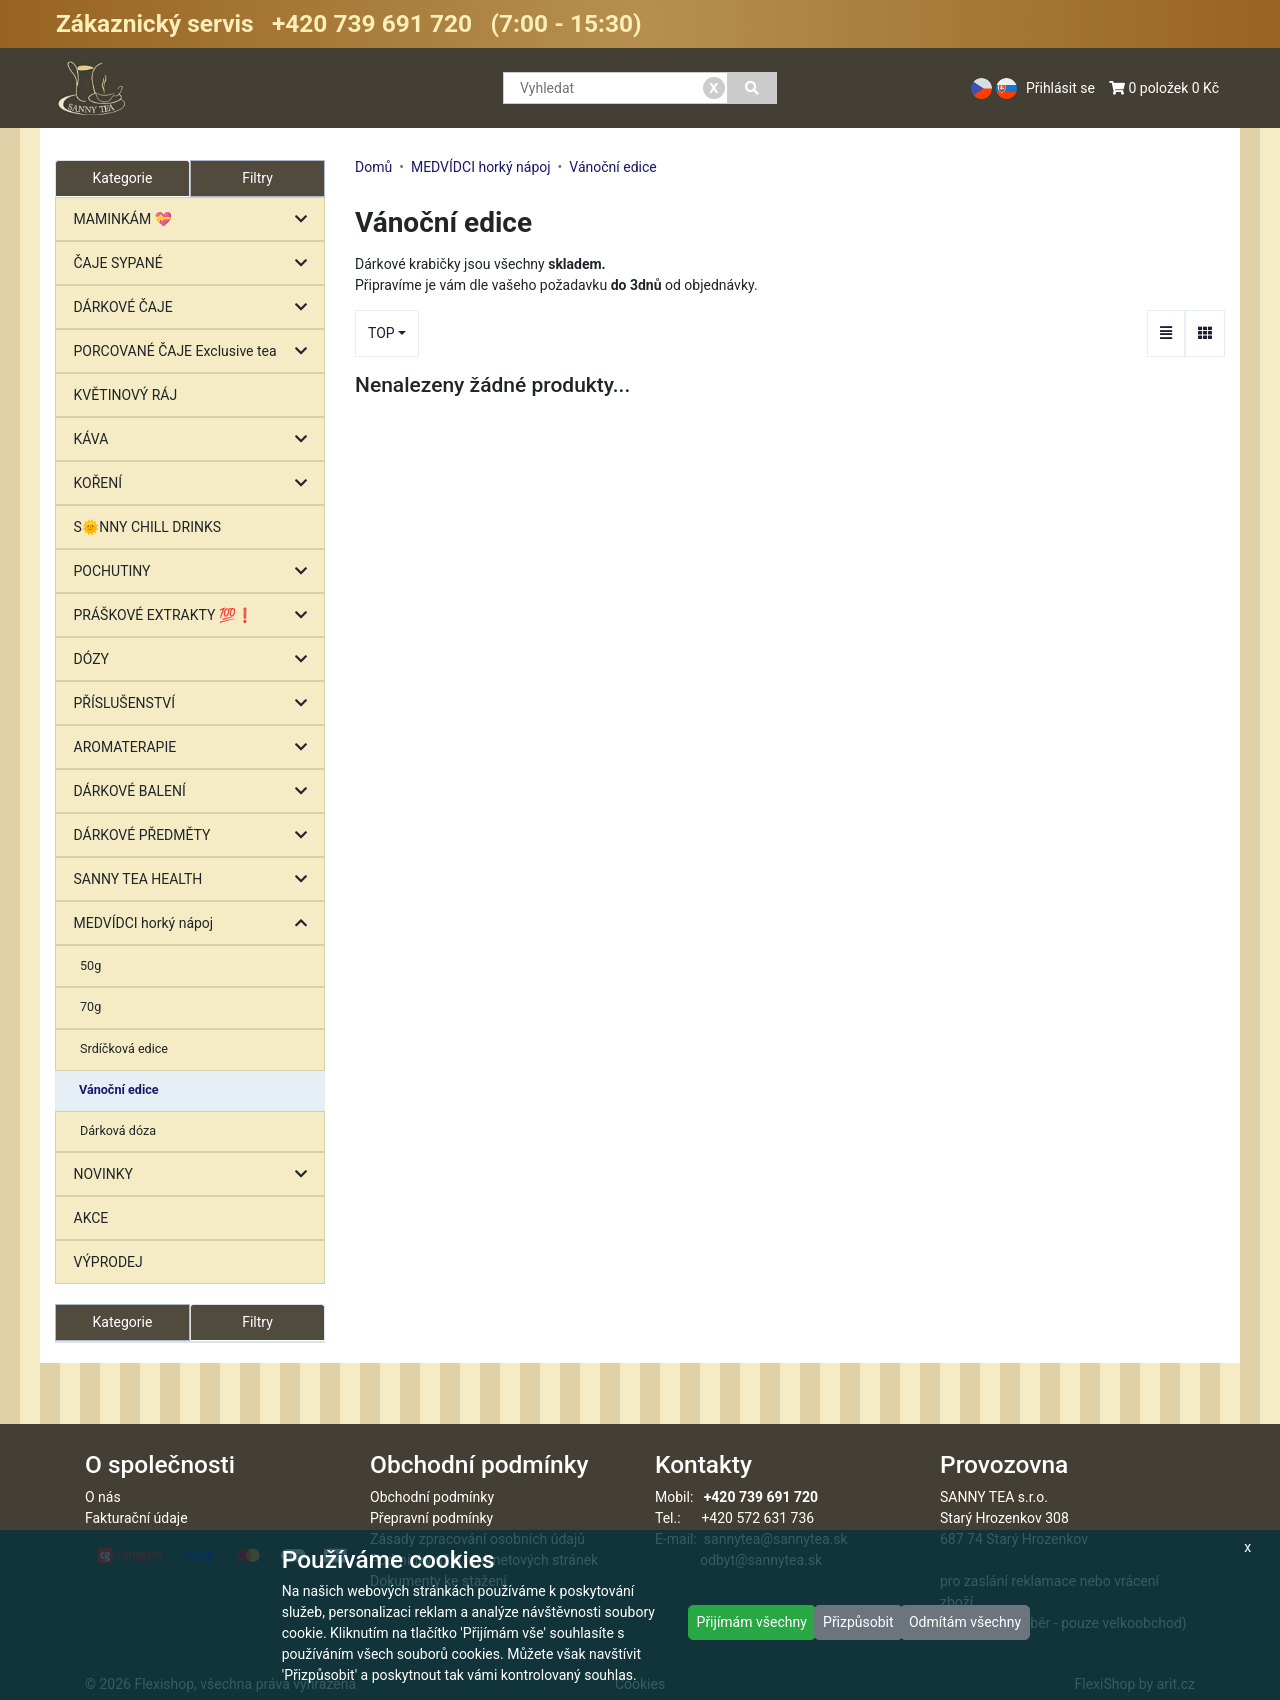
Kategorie (123, 1322)
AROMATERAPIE (195, 747)
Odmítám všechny (965, 1622)
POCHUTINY (195, 571)
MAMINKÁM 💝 (195, 219)
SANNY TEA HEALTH (195, 879)
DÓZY (195, 659)
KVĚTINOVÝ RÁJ (126, 395)
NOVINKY (195, 1174)
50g (90, 965)
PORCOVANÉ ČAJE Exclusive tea (195, 351)
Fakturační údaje (136, 1518)
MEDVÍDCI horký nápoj (195, 923)
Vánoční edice (119, 1089)
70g (90, 1006)
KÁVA (195, 439)
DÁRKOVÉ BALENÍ (195, 791)
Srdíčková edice (124, 1048)
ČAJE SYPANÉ (195, 263)
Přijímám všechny (752, 1622)
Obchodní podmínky (432, 1497)
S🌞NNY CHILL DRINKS (148, 527)
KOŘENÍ (195, 483)
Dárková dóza (118, 1130)
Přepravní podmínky (431, 1518)
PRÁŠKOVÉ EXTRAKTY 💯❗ (195, 615)
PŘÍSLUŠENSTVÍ (195, 703)
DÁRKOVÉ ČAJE (195, 307)
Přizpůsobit (858, 1622)
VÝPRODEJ (108, 1262)
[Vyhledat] (752, 88)
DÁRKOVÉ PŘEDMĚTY (195, 835)
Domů (373, 167)
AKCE (91, 1218)
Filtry (257, 178)
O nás (103, 1497)
